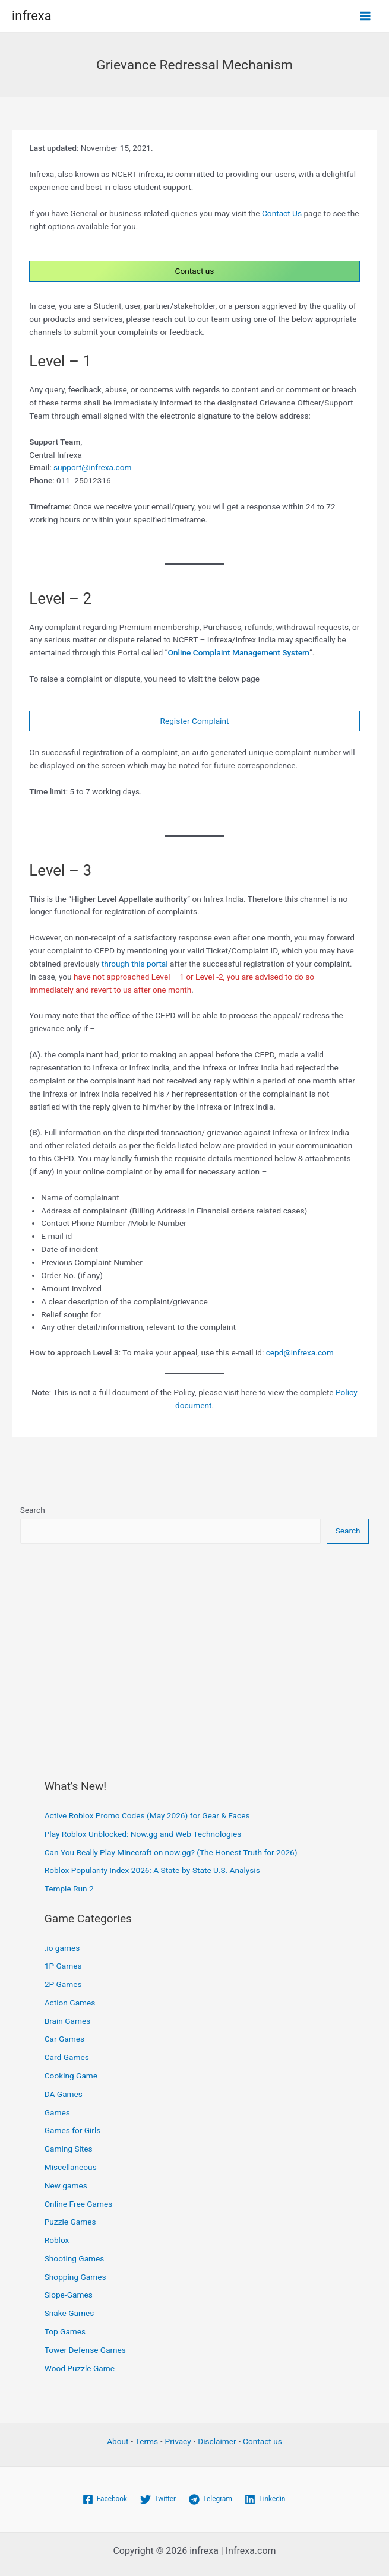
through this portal (135, 963)
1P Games (63, 1965)
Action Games (70, 2002)
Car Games (64, 2038)
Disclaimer (217, 2441)
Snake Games (69, 2313)
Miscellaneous (71, 2167)
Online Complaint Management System (238, 652)
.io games (62, 1948)
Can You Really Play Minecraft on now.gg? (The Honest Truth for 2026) (171, 1852)
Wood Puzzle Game (80, 2368)
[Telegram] (210, 2499)
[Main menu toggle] (365, 16)
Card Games (67, 2057)
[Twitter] (158, 2499)
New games (66, 2185)
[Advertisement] (194, 1649)
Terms (146, 2441)
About (117, 2441)
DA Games (64, 2094)
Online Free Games (79, 2204)
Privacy (178, 2441)
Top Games (65, 2331)
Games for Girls (73, 2130)
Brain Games (68, 2021)
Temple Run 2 (69, 1888)
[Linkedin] (265, 2499)
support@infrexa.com (92, 467)
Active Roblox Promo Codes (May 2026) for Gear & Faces (147, 1815)
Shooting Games (75, 2258)
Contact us (194, 270)
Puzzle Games (70, 2221)
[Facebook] (105, 2499)
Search (32, 1509)
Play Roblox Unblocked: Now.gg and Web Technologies (143, 1834)
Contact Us (282, 213)
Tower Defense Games (85, 2350)
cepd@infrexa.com (300, 1352)
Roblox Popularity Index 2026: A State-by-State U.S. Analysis (152, 1870)
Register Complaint (194, 720)
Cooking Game (71, 2075)
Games (57, 2112)
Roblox (57, 2240)
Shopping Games (75, 2277)
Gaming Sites (69, 2148)
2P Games (63, 1984)
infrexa (32, 15)
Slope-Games (69, 2294)
